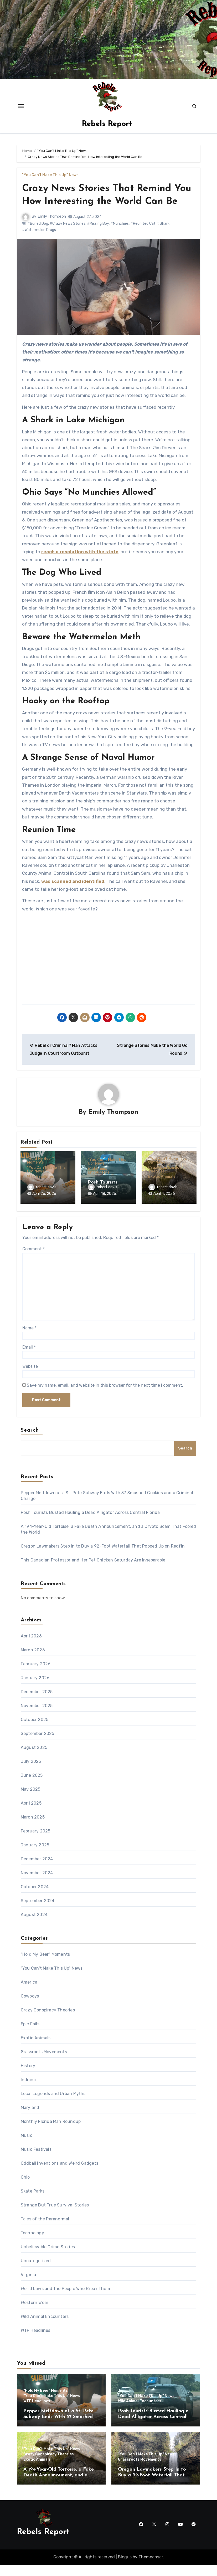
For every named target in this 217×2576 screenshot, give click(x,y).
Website (30, 1377)
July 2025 (31, 1772)
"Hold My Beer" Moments (40, 1173)
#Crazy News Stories (67, 236)
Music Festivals (36, 2160)
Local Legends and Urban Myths (53, 2104)
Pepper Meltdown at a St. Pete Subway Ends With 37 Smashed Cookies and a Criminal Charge (58, 2428)
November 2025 (37, 1716)
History (28, 2077)
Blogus (125, 2568)
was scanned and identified (72, 894)
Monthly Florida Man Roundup (51, 2132)
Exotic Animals (161, 1190)
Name (29, 1339)
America (29, 1993)
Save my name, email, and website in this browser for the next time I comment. (105, 1396)
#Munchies (119, 236)
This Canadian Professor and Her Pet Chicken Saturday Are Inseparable (93, 1571)
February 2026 (36, 1675)
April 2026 (31, 1647)
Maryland (30, 2118)
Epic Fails (30, 2035)
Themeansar (150, 2568)
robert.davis (41, 1200)
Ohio (25, 2188)
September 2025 (37, 1744)
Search (30, 1441)
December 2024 (37, 1870)
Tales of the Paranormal (45, 2230)
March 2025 (33, 1828)
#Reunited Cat (143, 236)
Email (29, 1358)
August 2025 (34, 1758)
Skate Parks (32, 2202)
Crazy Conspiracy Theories (164, 1182)
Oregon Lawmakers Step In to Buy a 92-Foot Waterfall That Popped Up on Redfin (103, 1557)
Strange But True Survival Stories (55, 2216)
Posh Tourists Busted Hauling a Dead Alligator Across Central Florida (90, 1523)
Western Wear (34, 2313)
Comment (33, 1260)
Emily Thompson (52, 229)
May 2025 (30, 1800)
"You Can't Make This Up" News (50, 175)
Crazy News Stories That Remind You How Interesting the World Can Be (106, 201)
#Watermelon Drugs (39, 243)
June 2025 (32, 1786)
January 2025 (35, 1856)
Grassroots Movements (44, 2063)
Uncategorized (36, 2272)
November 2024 (37, 1884)
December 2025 (37, 1703)
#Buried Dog (37, 236)
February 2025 (35, 1842)
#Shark (163, 236)
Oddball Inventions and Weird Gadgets (59, 2174)
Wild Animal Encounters (99, 1183)
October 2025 (34, 1730)
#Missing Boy (98, 236)
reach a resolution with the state (79, 564)
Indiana (28, 2090)
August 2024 (34, 1925)
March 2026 (33, 1661)
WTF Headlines (40, 1190)
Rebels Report (107, 124)
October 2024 (35, 1898)
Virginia (28, 2285)
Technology (32, 2244)
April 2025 (31, 1814)
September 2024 (38, 1911)
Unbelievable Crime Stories (48, 2258)
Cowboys (30, 2007)
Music (26, 2146)
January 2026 (35, 1689)
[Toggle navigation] (21, 106)
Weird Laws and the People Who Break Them (65, 2299)
